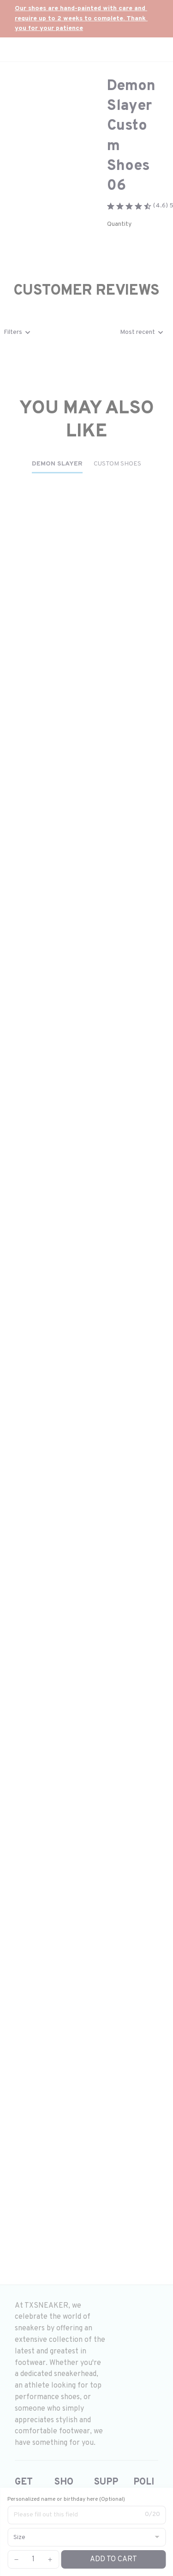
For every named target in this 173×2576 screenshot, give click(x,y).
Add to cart (113, 2559)
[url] (86, 19)
